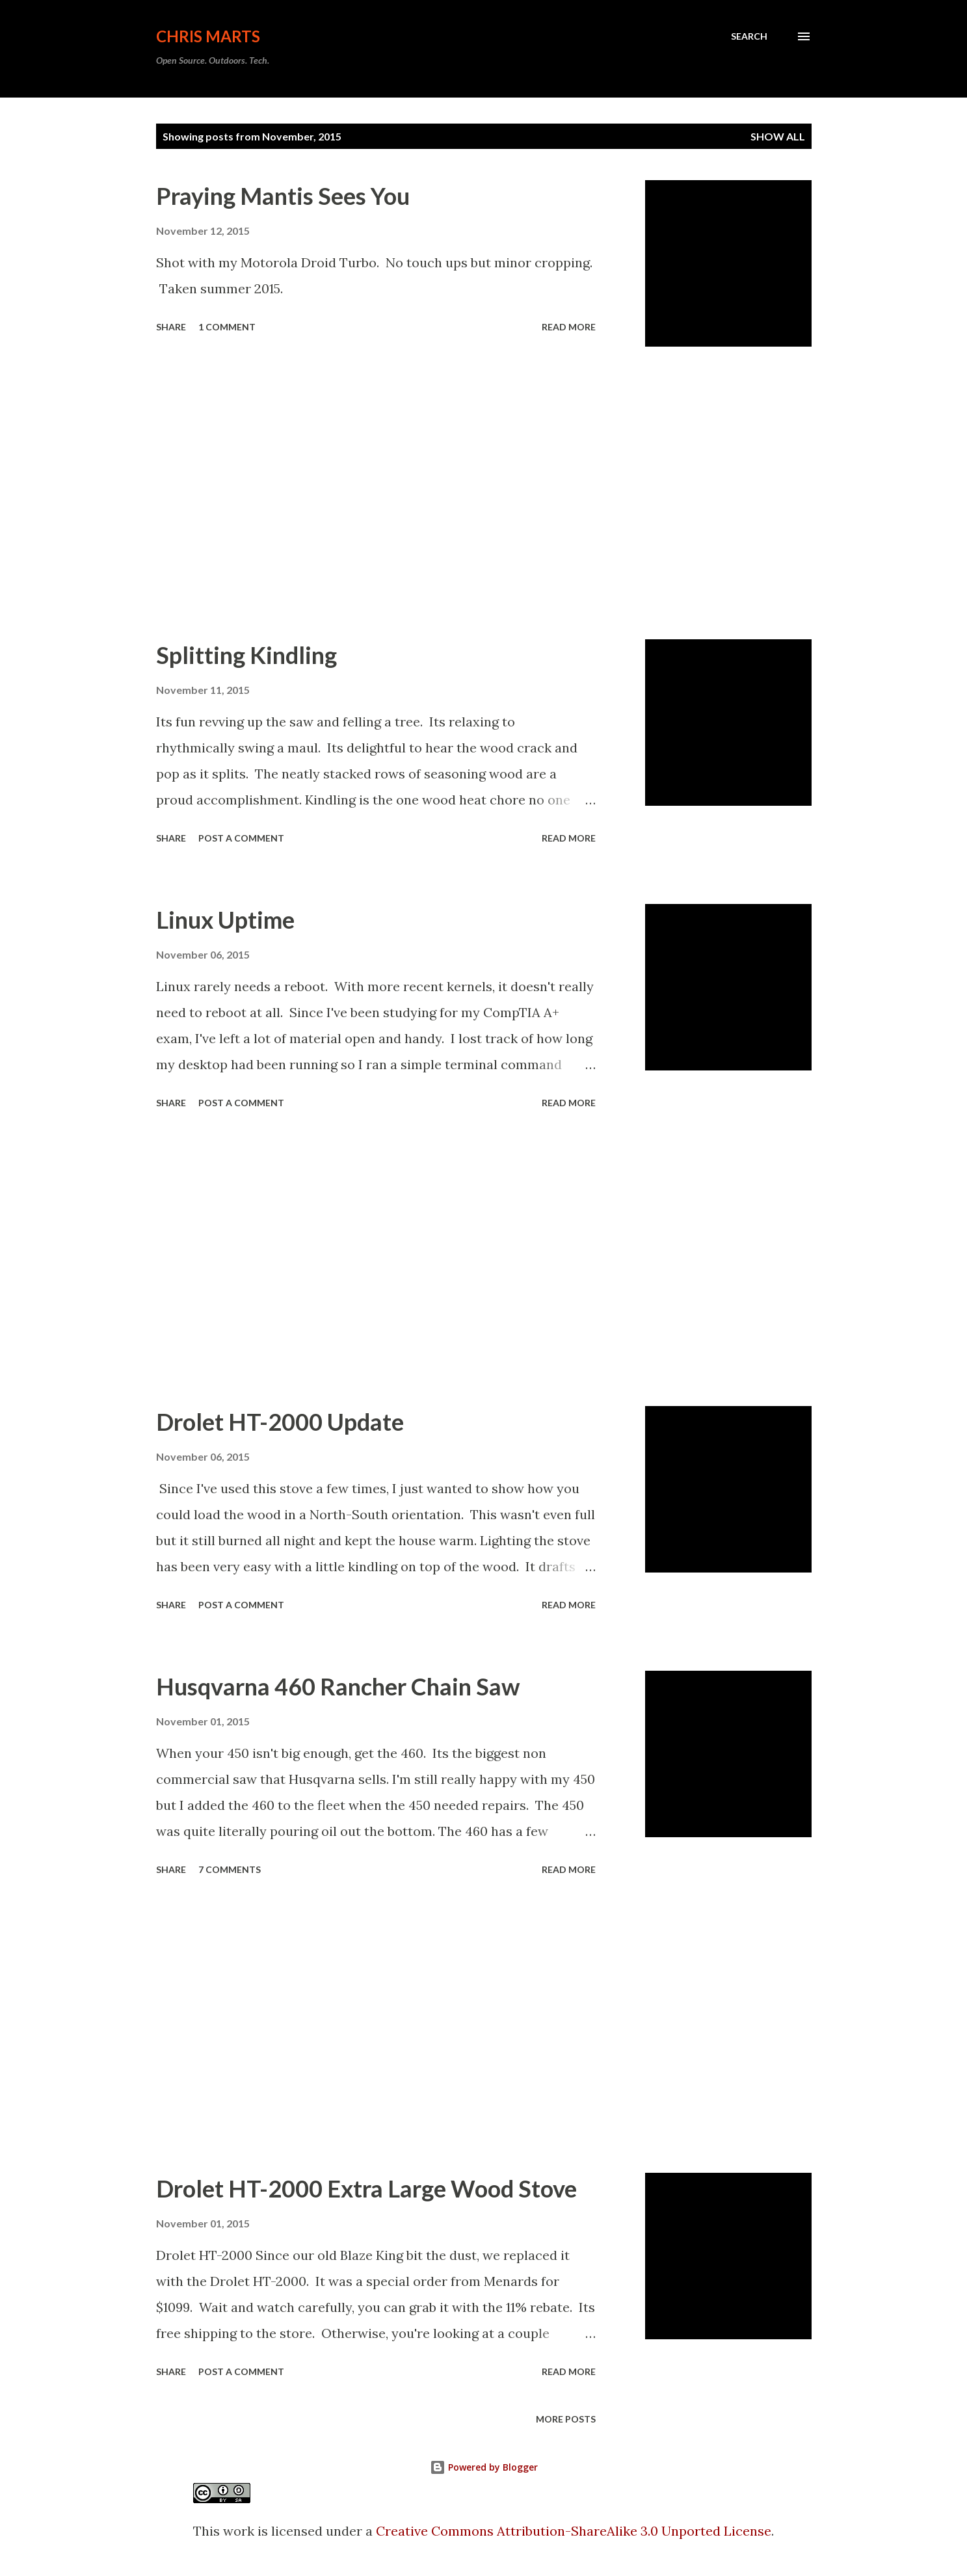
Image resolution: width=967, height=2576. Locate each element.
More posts (566, 2418)
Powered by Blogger (484, 2467)
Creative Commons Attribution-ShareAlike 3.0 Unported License (573, 2531)
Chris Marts (208, 36)
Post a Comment (241, 837)
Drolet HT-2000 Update (280, 1421)
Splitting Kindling (246, 655)
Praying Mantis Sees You (283, 195)
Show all (777, 136)
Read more (569, 326)
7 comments (229, 1869)
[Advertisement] (376, 493)
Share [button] (171, 326)
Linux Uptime (225, 919)
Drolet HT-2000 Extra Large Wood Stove (366, 2188)
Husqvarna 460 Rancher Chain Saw (338, 1686)
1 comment (227, 326)
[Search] (749, 36)
